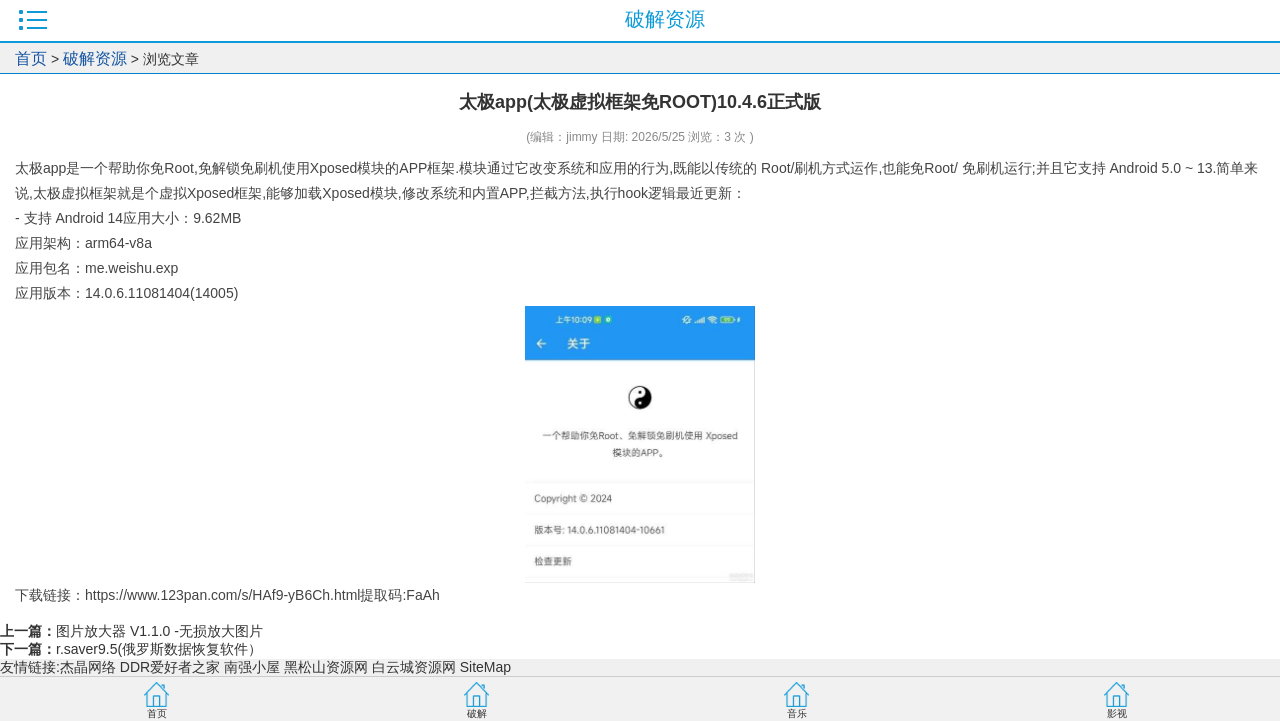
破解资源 (95, 58)
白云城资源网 (414, 667)
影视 (1117, 713)
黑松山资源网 (326, 667)
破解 (477, 713)
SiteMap (485, 667)
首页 (31, 58)
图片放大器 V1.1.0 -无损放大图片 (159, 631)
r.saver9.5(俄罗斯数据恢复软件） (159, 649)
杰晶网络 (88, 667)
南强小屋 (252, 667)
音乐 (797, 713)
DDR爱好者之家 (170, 667)
